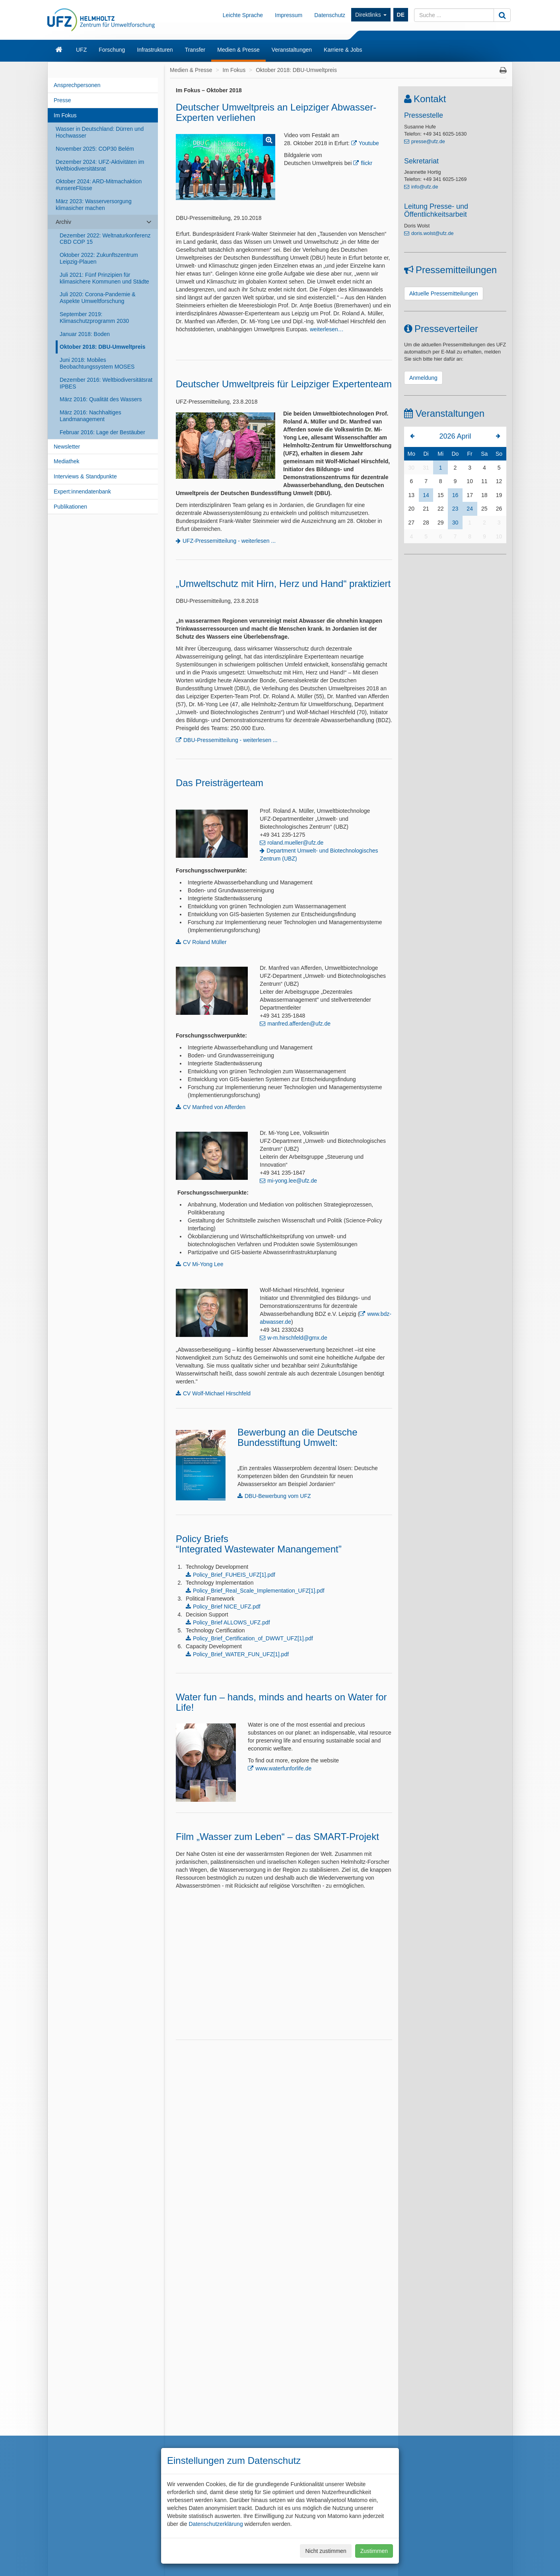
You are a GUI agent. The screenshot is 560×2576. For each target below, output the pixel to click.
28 (426, 522)
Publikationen (70, 506)
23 (455, 508)
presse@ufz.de (428, 141)
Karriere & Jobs (343, 50)
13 (411, 495)
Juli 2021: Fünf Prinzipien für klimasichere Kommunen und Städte (104, 278)
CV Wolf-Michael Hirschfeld (217, 1393)
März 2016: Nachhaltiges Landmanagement (90, 415)
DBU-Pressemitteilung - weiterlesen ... (230, 740)
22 (441, 508)
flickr (366, 163)
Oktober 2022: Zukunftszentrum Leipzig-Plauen (99, 258)
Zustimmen (374, 2551)
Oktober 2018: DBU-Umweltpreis (103, 347)
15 (441, 495)
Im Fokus (65, 115)
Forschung (112, 50)
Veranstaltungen (292, 50)
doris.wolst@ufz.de (432, 233)
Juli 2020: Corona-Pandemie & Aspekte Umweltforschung (98, 297)
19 (499, 495)
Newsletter (67, 446)
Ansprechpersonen (77, 85)
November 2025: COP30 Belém (95, 149)
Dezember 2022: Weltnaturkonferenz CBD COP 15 (105, 238)
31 (426, 467)
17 (470, 495)
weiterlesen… (327, 329)
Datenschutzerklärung (216, 2524)
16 (455, 495)
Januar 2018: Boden (85, 334)
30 (411, 467)
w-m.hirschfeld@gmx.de (297, 1338)
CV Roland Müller (205, 942)
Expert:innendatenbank (82, 491)
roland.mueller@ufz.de (295, 842)
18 (484, 495)
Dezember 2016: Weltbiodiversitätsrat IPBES (106, 383)
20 (411, 508)
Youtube (369, 143)
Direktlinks (370, 15)
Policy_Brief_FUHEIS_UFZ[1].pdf (234, 1575)
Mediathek (67, 461)
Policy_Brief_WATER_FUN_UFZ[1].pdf (241, 1654)
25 (484, 508)
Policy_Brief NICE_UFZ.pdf (227, 1606)
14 (426, 495)
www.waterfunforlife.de (283, 1768)
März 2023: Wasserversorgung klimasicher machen (94, 204)
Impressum (288, 15)
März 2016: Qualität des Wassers (101, 399)
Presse (62, 100)
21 (426, 508)
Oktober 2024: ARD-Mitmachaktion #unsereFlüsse (99, 184)
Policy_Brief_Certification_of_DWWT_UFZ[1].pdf (253, 1638)
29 (441, 522)
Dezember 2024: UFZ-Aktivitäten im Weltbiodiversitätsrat (100, 165)
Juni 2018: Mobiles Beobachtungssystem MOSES (97, 363)
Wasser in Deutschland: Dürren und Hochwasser (100, 132)
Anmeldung (423, 378)
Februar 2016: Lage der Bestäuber (102, 432)
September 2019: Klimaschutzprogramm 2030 (94, 317)
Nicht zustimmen (325, 2551)
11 (484, 481)
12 (499, 481)
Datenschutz (329, 15)
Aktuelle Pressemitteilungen (443, 293)
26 (499, 508)
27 (411, 522)
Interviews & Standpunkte (85, 476)
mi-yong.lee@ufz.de (292, 1180)
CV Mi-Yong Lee (203, 1264)
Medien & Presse (238, 50)
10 (470, 481)
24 (470, 508)
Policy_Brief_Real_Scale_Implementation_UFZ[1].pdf (259, 1590)
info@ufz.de (424, 187)
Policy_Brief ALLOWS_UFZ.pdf (231, 1622)
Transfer (195, 50)
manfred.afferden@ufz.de (299, 1023)
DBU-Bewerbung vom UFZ (278, 1496)
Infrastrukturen (155, 50)
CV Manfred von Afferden (214, 1107)
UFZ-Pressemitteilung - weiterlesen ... (229, 541)
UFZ (81, 50)
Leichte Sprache (243, 15)
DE (400, 15)
